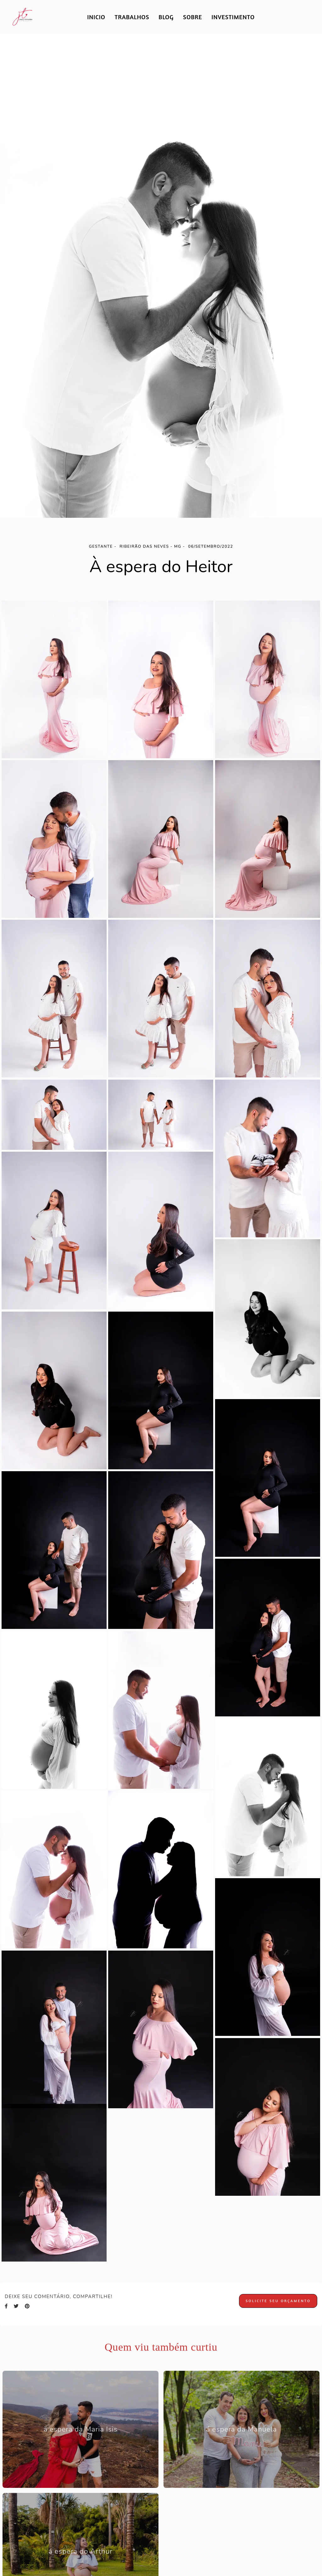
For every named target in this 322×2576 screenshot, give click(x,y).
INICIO (96, 17)
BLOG (166, 17)
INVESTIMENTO (233, 17)
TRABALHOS (132, 17)
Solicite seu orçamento (278, 2300)
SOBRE (192, 17)
